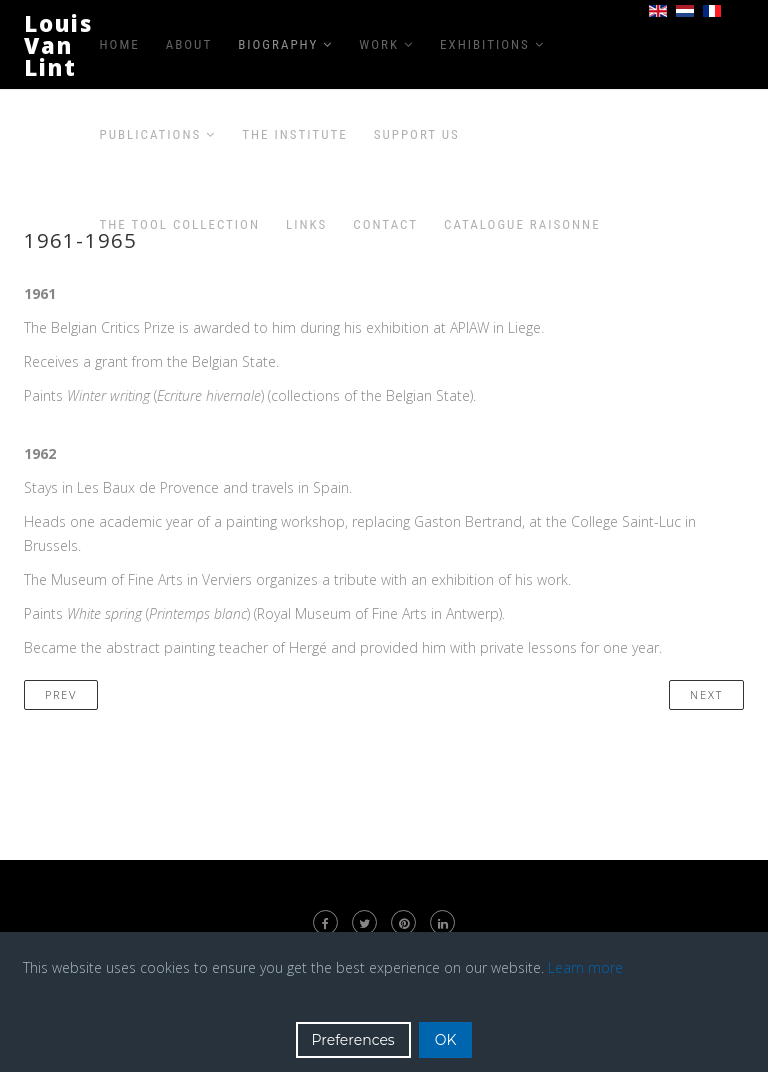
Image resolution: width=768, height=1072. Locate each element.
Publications (151, 134)
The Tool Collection (180, 224)
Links (306, 224)
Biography (278, 44)
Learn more (585, 967)
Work (379, 44)
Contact (385, 224)
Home (120, 44)
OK (446, 1040)
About (189, 44)
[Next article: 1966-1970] (706, 695)
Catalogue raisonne (522, 224)
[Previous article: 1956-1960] (61, 695)
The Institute (294, 134)
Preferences (353, 1040)
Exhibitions (485, 44)
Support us (417, 134)
